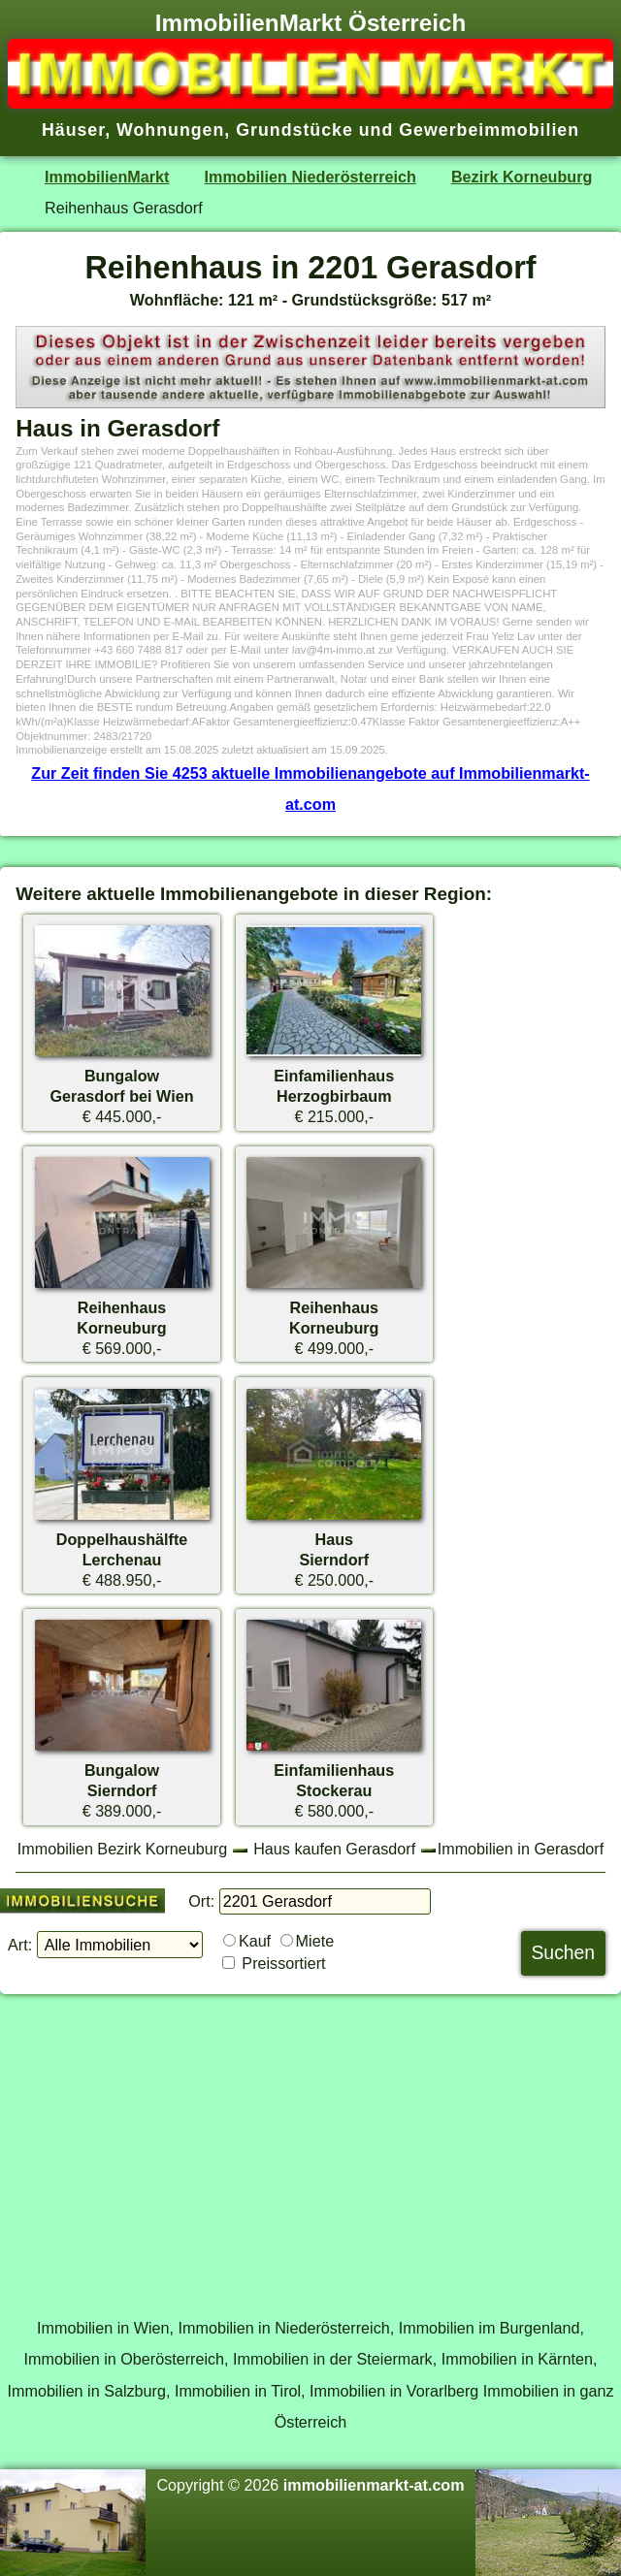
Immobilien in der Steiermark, (335, 2358)
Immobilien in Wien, (105, 2327)
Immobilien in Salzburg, (88, 2390)
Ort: (201, 1901)
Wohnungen (170, 130)
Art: (20, 1944)
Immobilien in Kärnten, (519, 2358)
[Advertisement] (310, 2145)
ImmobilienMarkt (107, 176)
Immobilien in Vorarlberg (394, 2390)
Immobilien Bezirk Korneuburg (122, 1848)
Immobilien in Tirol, (240, 2390)
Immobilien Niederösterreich (310, 176)
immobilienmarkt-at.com (374, 2485)
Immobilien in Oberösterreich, (126, 2358)
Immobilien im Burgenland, (491, 2327)
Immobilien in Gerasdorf (521, 1848)
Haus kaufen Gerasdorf (334, 1848)
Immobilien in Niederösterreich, (287, 2327)
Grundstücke (294, 130)
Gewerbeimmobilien (489, 130)
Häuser (73, 130)
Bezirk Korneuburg (521, 176)
